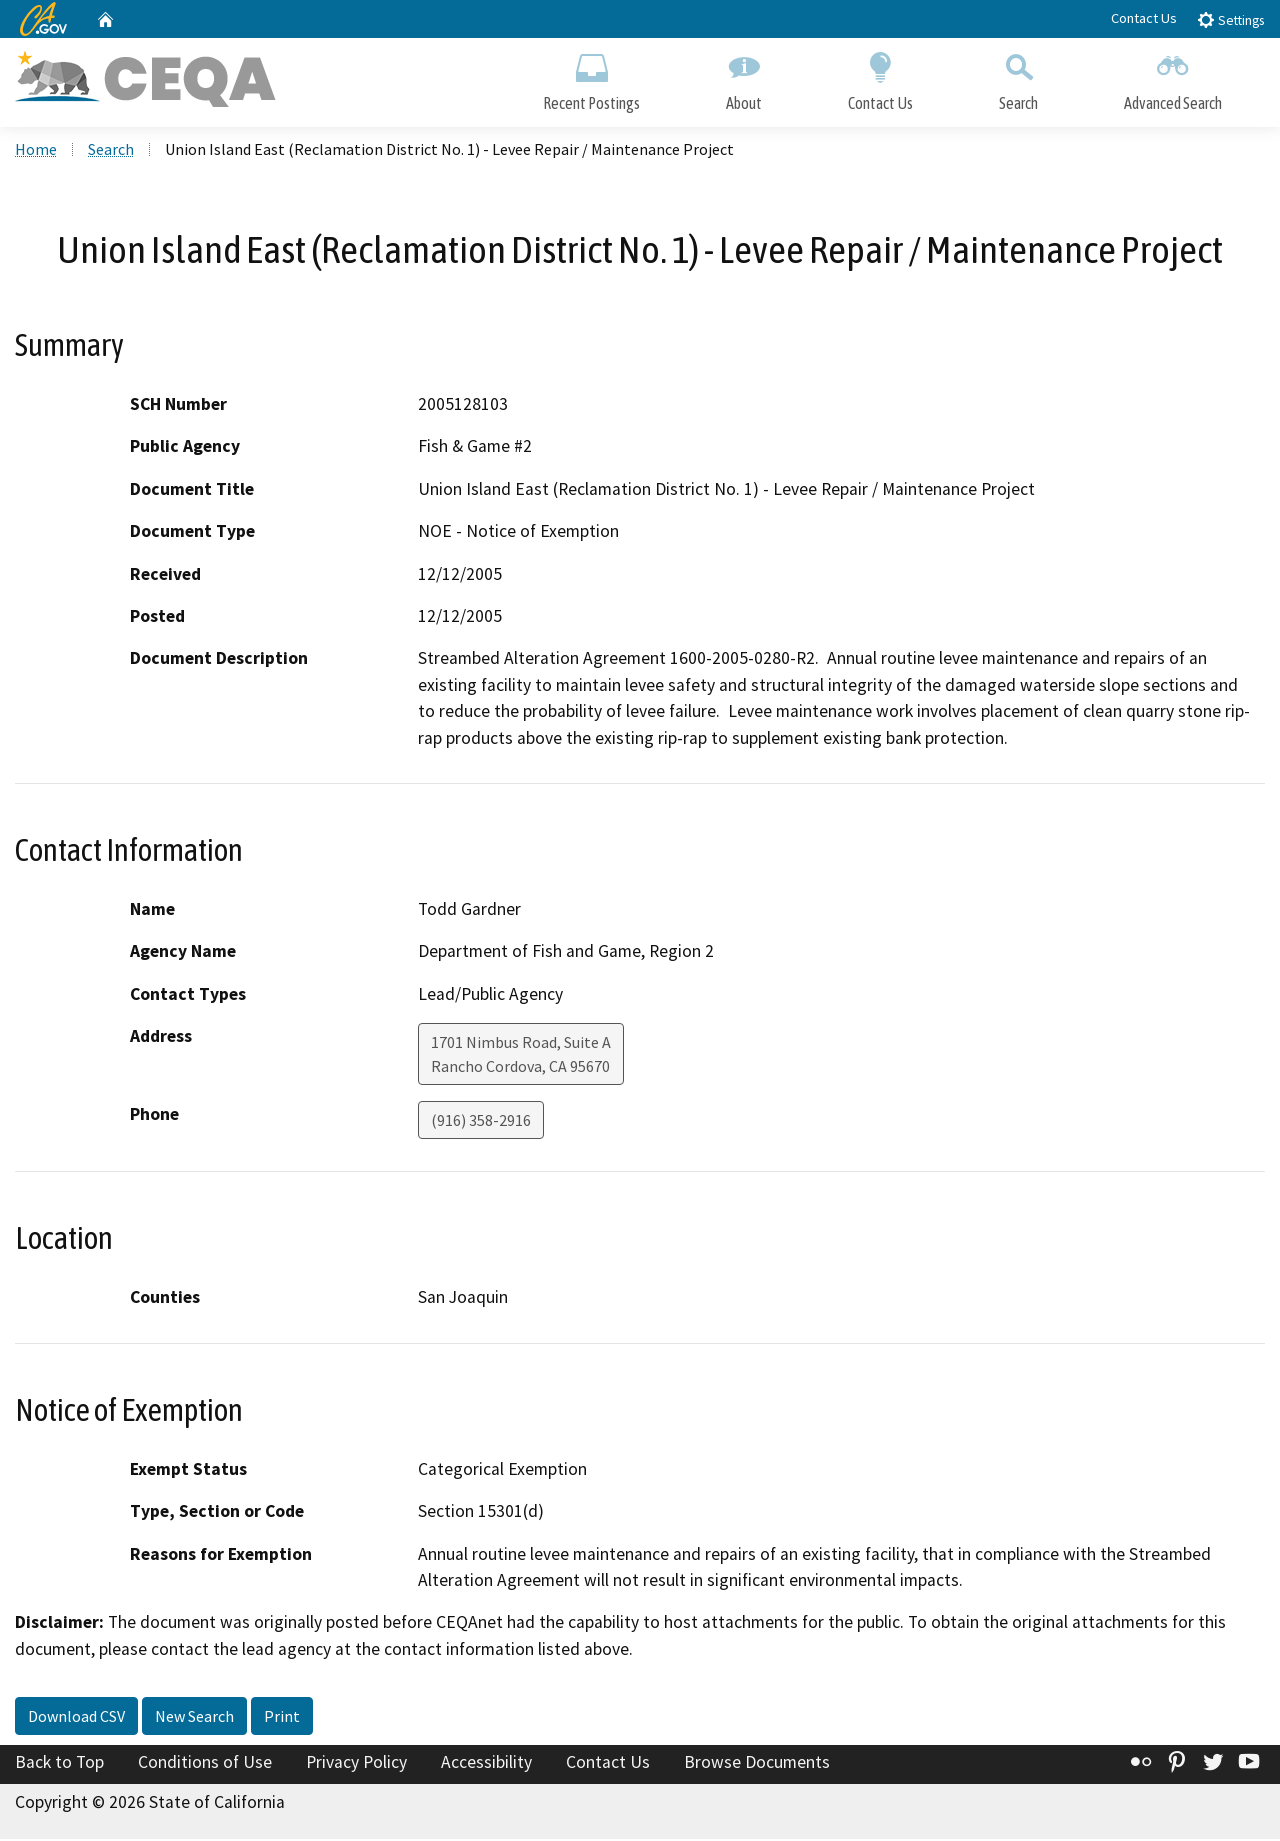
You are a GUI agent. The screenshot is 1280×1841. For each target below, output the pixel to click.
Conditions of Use (205, 1764)
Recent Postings (591, 77)
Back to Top (59, 1764)
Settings (1230, 19)
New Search (194, 1718)
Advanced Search (1173, 77)
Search (1018, 77)
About (744, 77)
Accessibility (486, 1764)
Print (282, 1718)
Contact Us (1144, 18)
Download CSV (76, 1718)
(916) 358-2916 (481, 1122)
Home (36, 151)
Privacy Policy (356, 1764)
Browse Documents (757, 1764)
